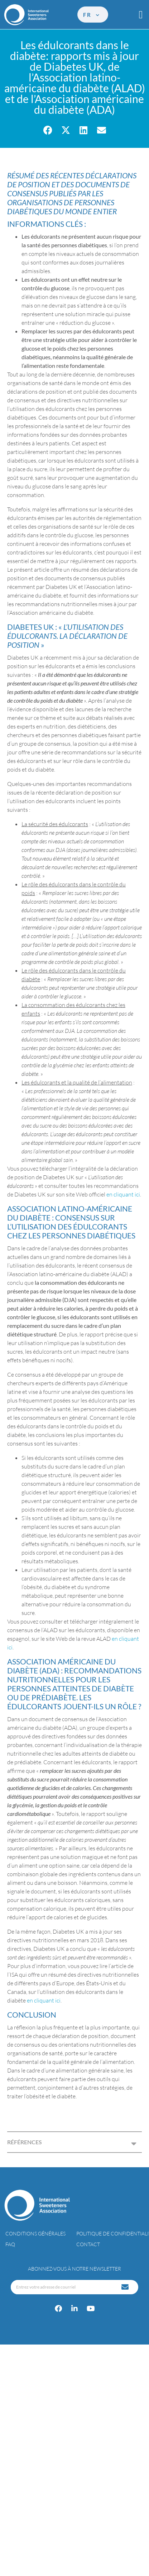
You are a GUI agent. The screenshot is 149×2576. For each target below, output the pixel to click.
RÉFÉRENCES (24, 2142)
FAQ (10, 2244)
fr (92, 14)
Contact (88, 2244)
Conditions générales (35, 2233)
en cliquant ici (123, 1194)
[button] (140, 14)
